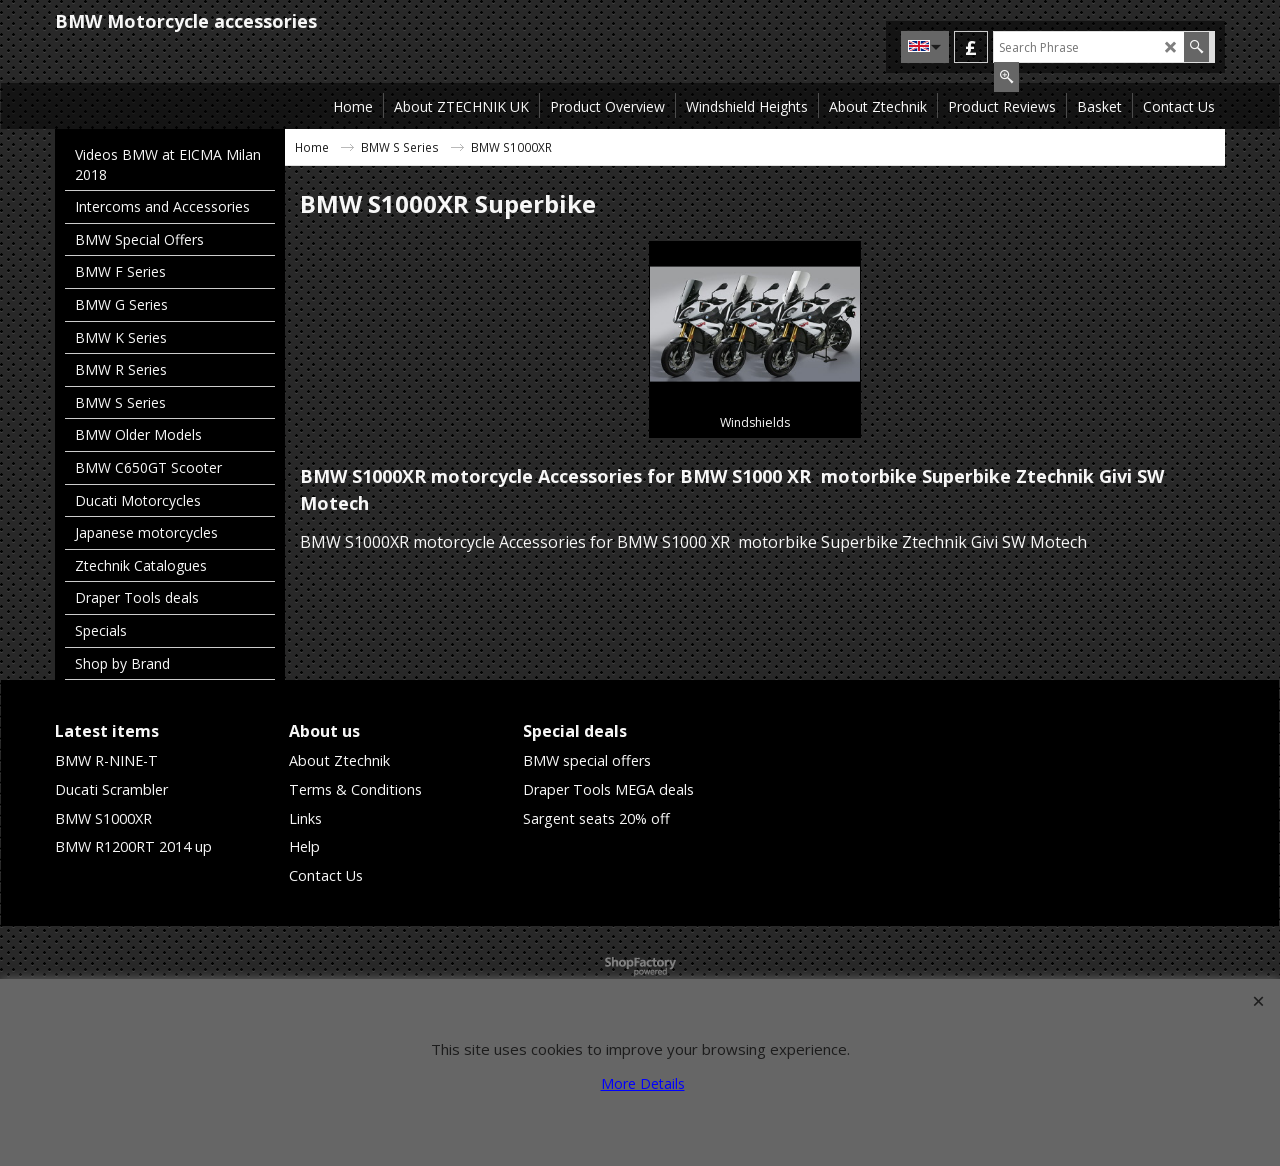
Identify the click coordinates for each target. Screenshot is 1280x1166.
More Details (643, 1083)
